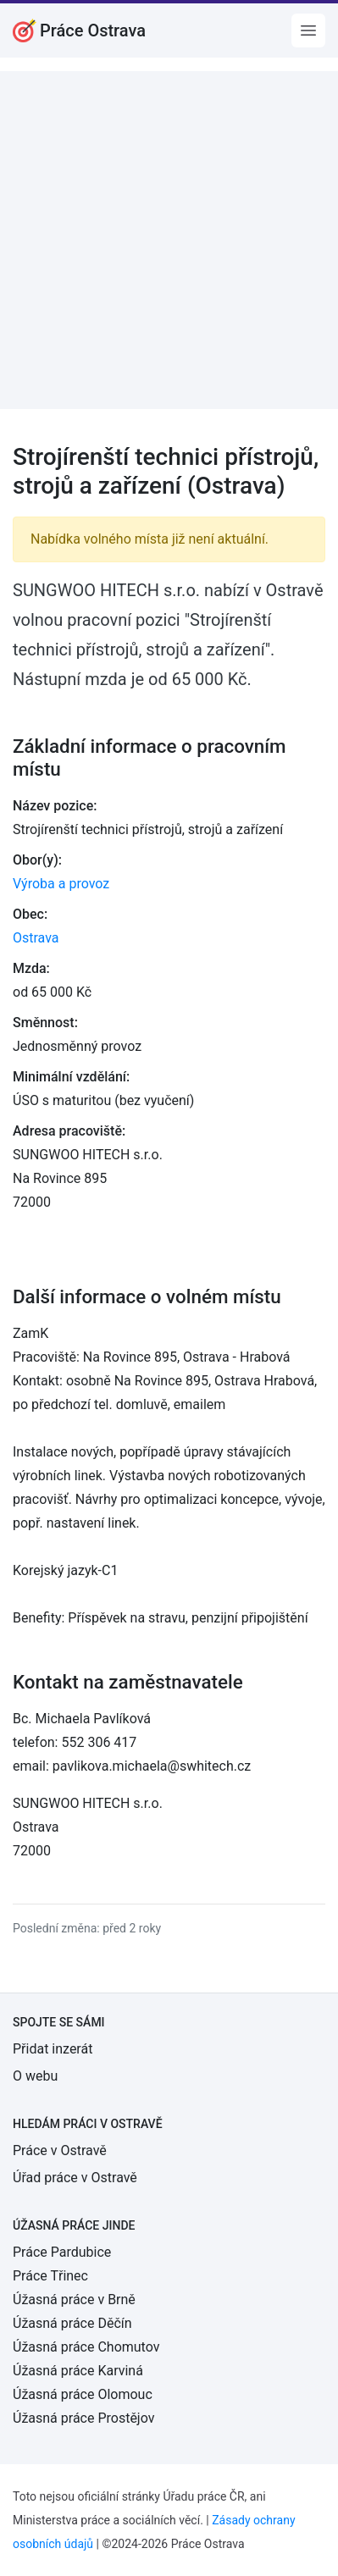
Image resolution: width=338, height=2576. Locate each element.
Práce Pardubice (62, 2252)
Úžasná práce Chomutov (86, 2347)
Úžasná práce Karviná (78, 2371)
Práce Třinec (50, 2276)
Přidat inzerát (52, 2049)
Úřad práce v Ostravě (75, 2178)
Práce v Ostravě (60, 2150)
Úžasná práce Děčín (72, 2323)
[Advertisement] (169, 240)
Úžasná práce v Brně (74, 2299)
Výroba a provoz (61, 884)
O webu (35, 2076)
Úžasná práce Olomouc (82, 2394)
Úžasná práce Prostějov (83, 2418)
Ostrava (36, 938)
